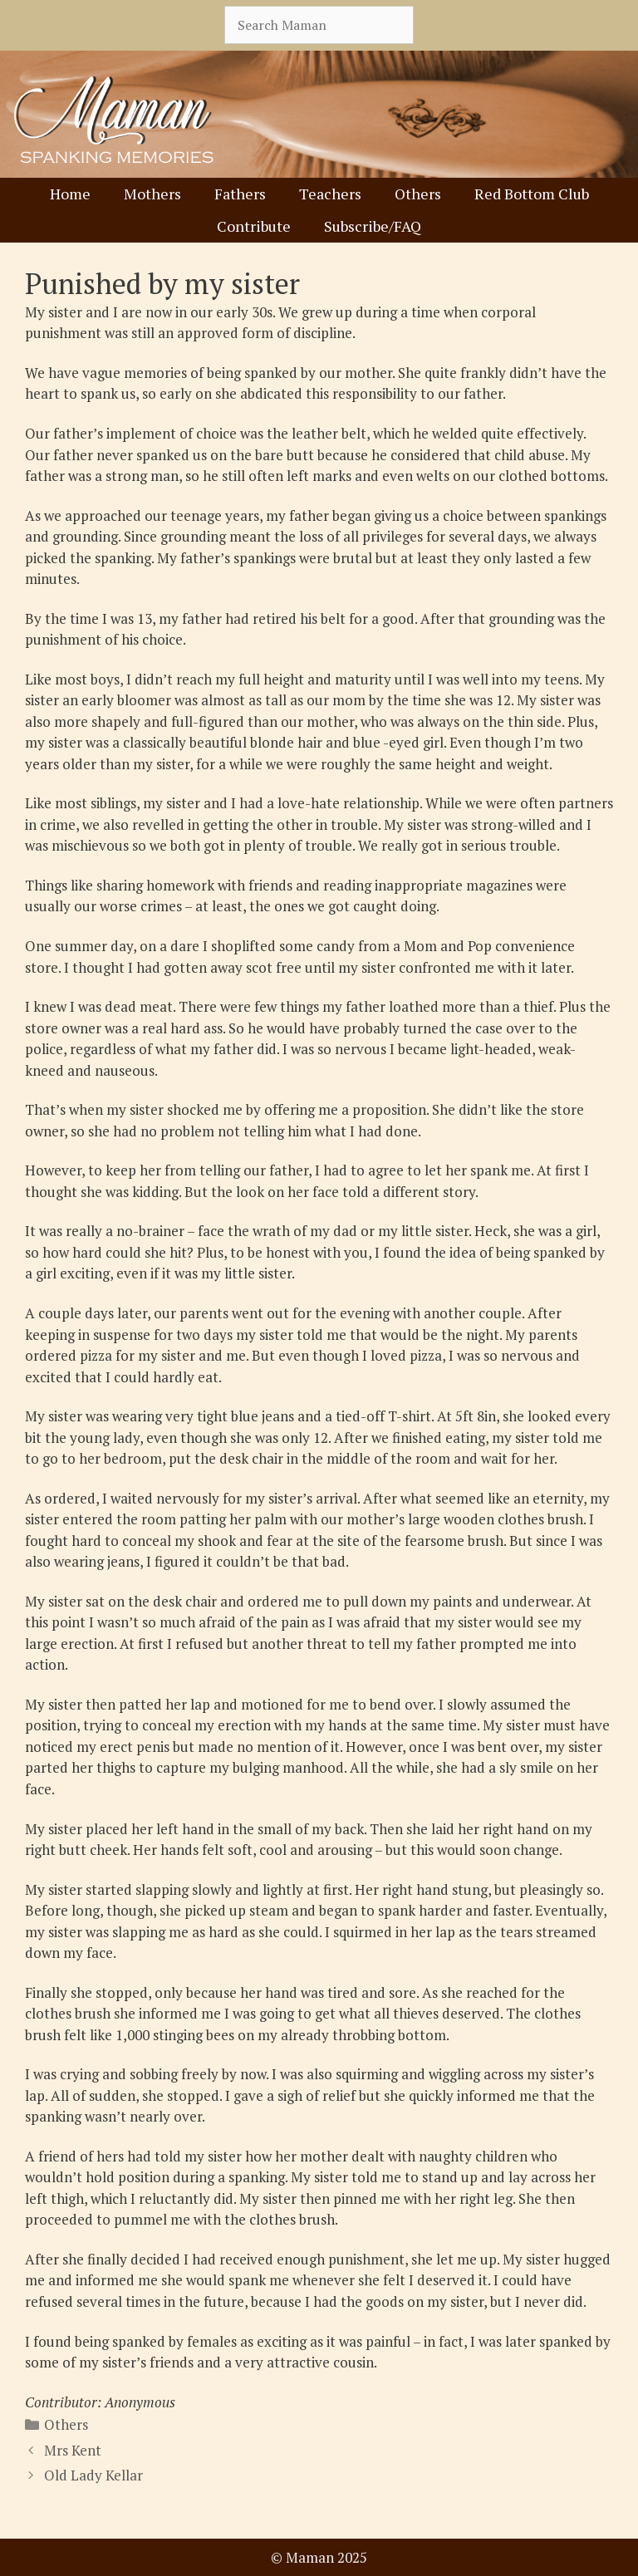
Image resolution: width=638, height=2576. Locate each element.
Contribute (254, 226)
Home (70, 194)
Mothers (152, 194)
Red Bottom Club (531, 194)
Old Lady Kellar (93, 2475)
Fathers (240, 194)
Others (418, 194)
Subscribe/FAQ (372, 226)
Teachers (330, 194)
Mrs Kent (72, 2450)
